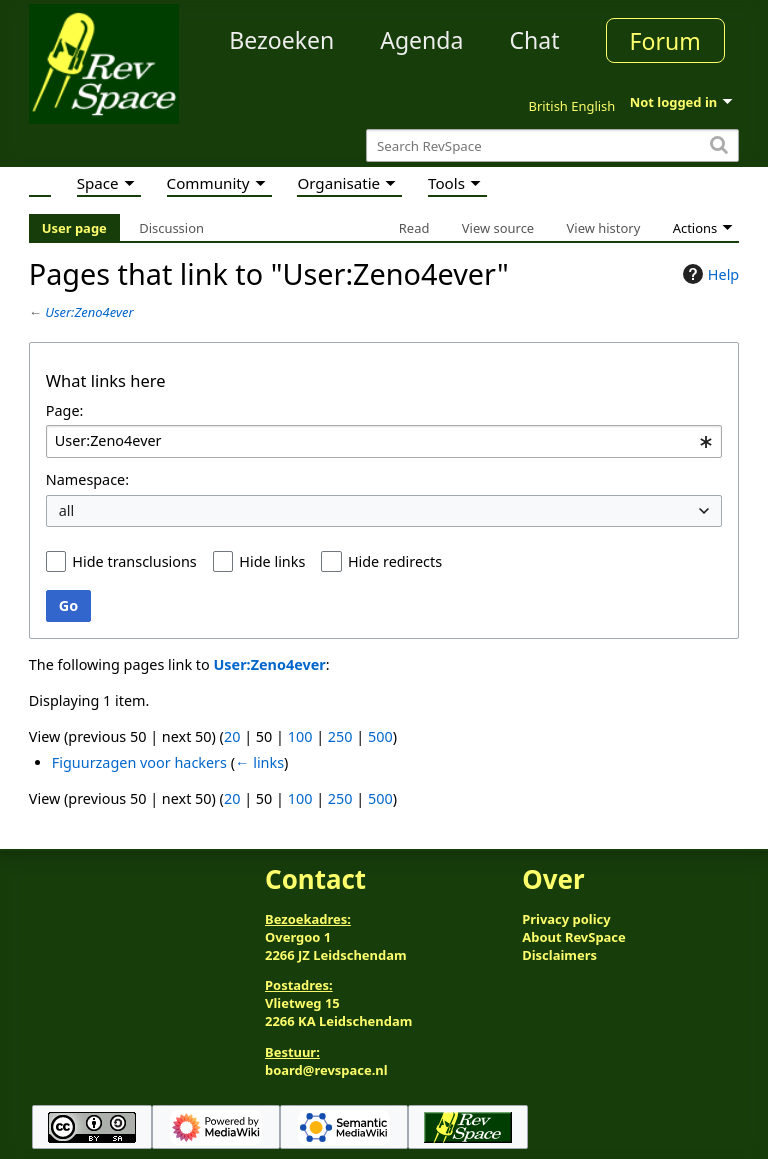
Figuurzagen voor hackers (139, 762)
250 (340, 736)
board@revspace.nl (326, 1070)
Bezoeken (281, 40)
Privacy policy (566, 919)
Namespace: (87, 479)
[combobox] (384, 441)
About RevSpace (574, 937)
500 (380, 736)
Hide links (272, 561)
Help (708, 274)
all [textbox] (67, 510)
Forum (665, 41)
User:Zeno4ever (89, 312)
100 (300, 736)
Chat (534, 40)
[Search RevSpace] (552, 145)
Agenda (421, 40)
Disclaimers (559, 955)
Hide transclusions (134, 561)
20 (232, 736)
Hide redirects (395, 561)
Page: (65, 410)
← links (259, 762)
